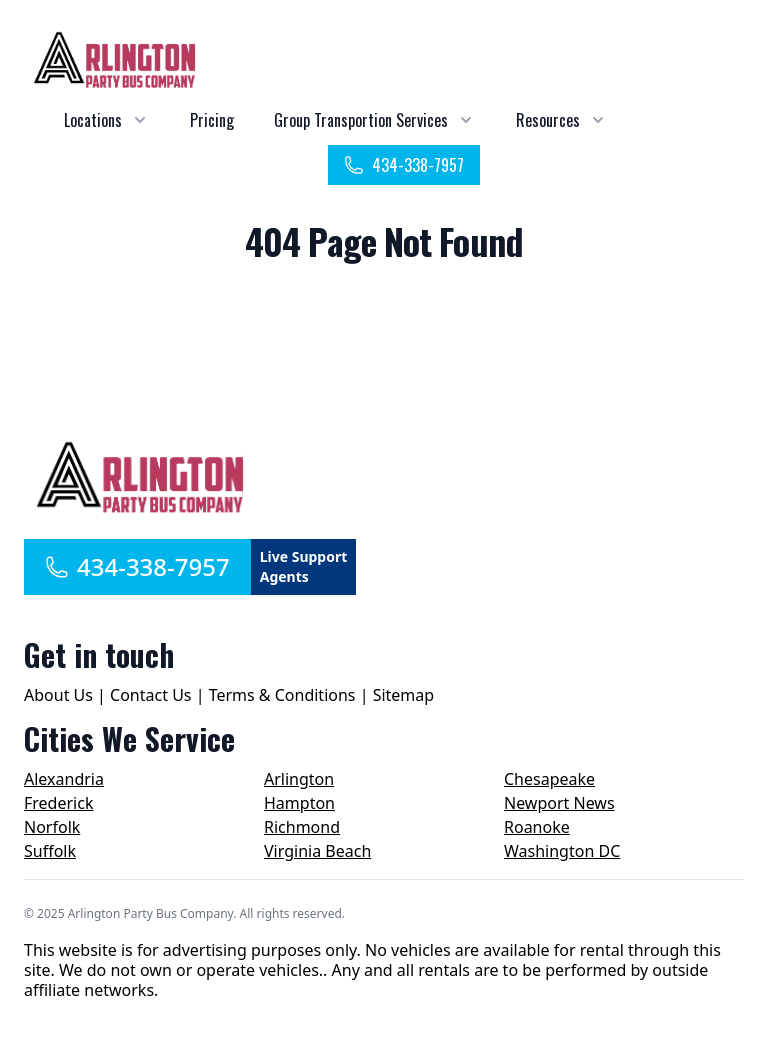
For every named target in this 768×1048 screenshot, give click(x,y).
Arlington (299, 779)
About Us (58, 695)
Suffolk (50, 851)
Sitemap (404, 695)
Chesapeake (549, 779)
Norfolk (52, 827)
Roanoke (537, 827)
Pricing (212, 120)
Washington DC (562, 851)
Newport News (559, 803)
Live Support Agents (304, 566)
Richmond (302, 827)
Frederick (58, 803)
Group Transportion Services (361, 120)
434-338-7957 (404, 165)
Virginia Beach (317, 851)
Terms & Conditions (282, 695)
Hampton (299, 803)
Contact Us (150, 695)
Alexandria (64, 779)
